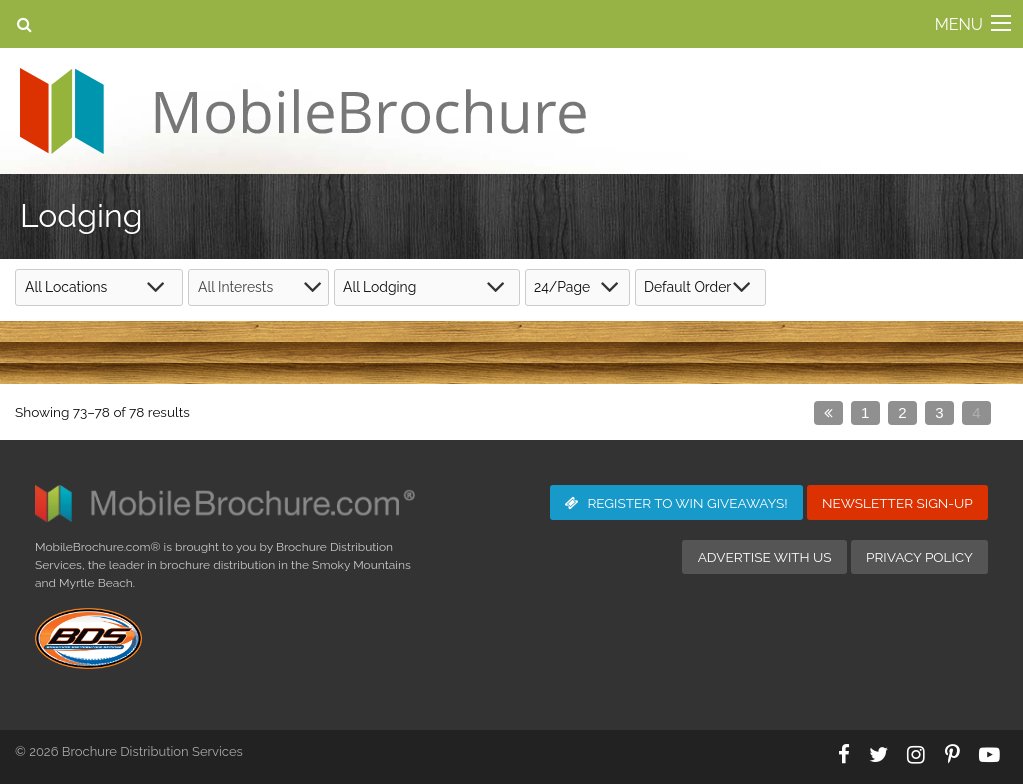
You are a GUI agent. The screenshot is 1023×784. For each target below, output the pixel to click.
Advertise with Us (765, 557)
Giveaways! (676, 503)
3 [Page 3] (939, 412)
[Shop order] (700, 287)
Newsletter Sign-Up (897, 503)
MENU (959, 24)
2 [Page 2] (902, 412)
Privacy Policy (919, 557)
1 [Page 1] (865, 412)
